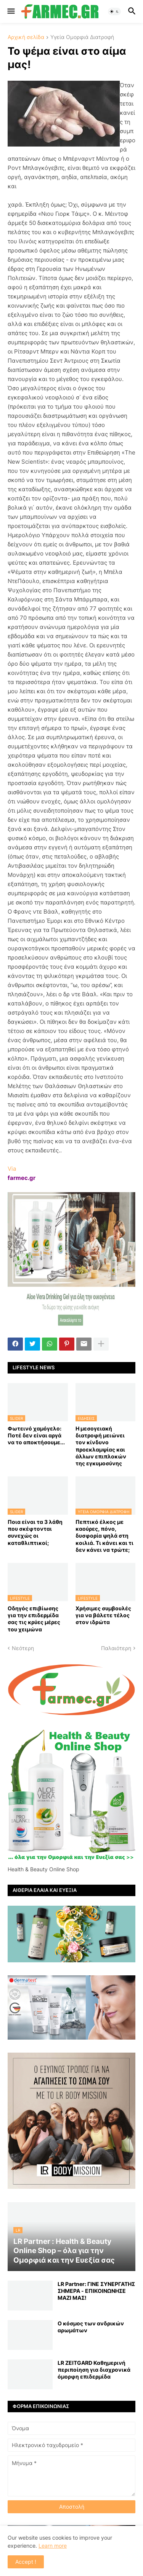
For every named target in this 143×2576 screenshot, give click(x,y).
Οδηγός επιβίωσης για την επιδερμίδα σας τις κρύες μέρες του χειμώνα (34, 1619)
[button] (10, 11)
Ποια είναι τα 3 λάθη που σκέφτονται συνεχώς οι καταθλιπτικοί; (35, 1532)
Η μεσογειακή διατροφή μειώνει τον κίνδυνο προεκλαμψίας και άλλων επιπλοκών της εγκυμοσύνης (101, 1445)
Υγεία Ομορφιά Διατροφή (82, 37)
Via (12, 1168)
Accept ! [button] (25, 2561)
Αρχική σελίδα (26, 37)
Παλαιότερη (116, 1648)
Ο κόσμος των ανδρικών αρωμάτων (91, 2326)
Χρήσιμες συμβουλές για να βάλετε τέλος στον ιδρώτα (103, 1615)
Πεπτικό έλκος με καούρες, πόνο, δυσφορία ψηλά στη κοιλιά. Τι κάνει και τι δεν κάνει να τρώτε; (104, 1536)
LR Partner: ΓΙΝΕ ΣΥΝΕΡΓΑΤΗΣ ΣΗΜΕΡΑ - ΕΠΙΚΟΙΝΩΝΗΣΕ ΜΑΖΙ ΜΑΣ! (96, 2291)
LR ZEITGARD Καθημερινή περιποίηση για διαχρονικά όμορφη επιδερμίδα (94, 2369)
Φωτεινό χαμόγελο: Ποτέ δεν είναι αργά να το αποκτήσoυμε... (36, 1435)
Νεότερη (23, 1648)
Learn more (53, 2545)
